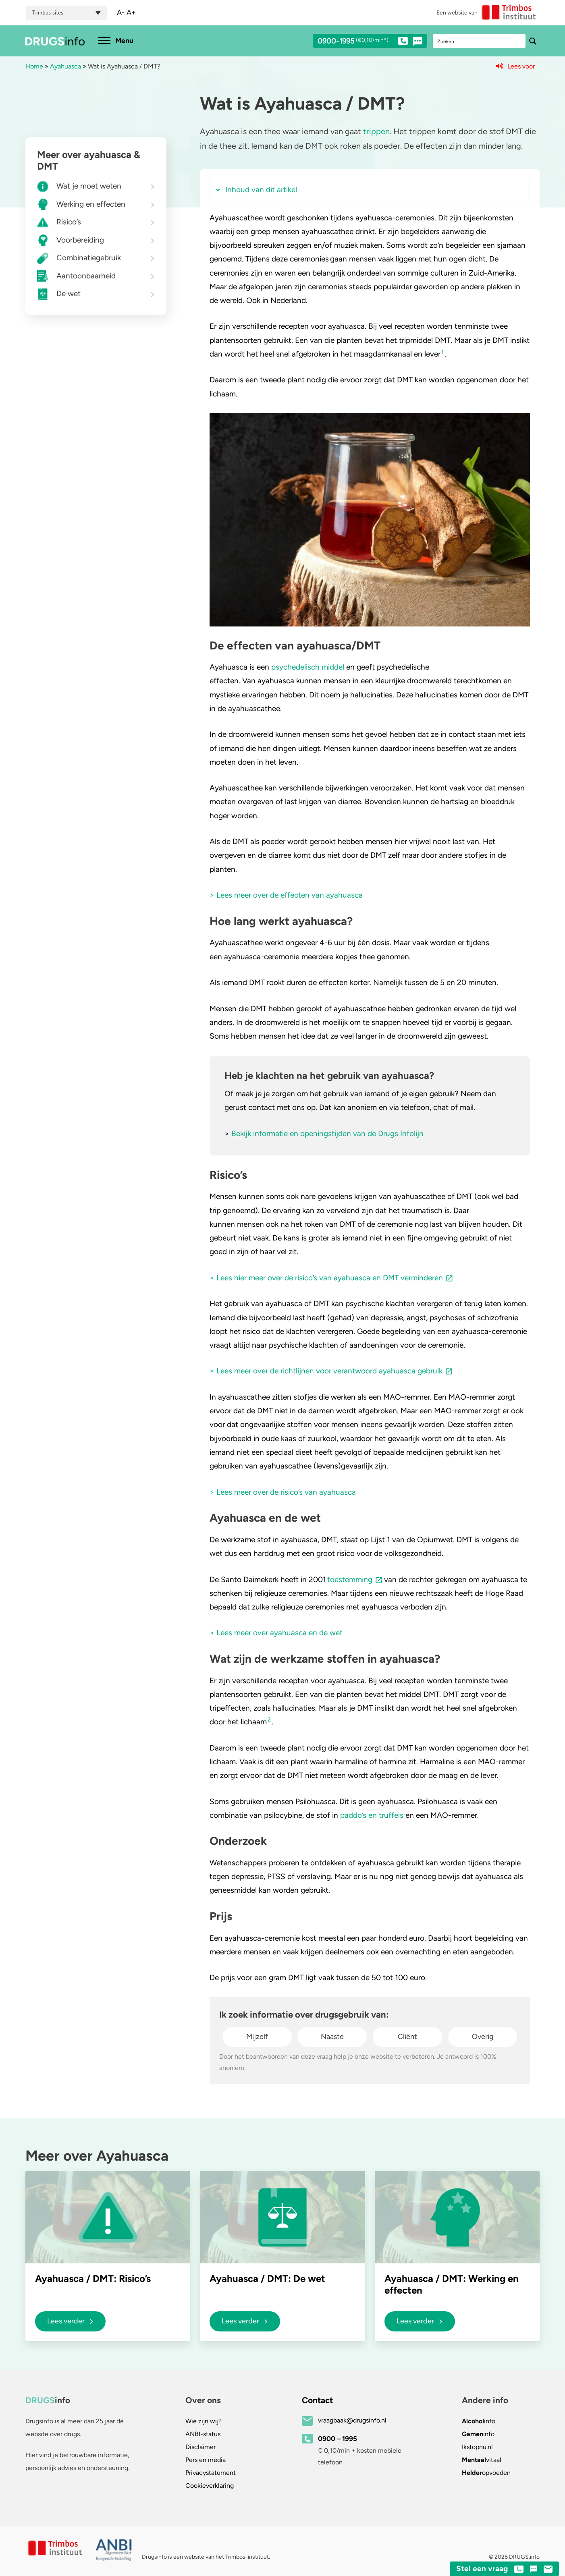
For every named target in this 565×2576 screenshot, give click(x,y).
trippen (376, 131)
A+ (131, 12)
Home (34, 66)
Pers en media (205, 2460)
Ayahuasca (65, 66)
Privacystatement (210, 2472)
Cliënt (407, 2036)
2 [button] (269, 1719)
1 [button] (442, 351)
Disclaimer (200, 2447)
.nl (477, 2447)
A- (121, 12)
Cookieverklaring (209, 2485)
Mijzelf (257, 2036)
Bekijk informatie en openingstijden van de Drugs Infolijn (327, 1133)
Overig (483, 2036)
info (478, 2421)
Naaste (332, 2036)
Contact (317, 2400)
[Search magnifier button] (533, 41)
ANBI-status (202, 2434)
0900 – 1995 (337, 2439)
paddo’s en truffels (371, 1815)
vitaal (481, 2460)
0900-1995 (363, 42)
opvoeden (486, 2472)
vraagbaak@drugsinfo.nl (352, 2420)
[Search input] (479, 41)
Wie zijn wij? (203, 2421)
